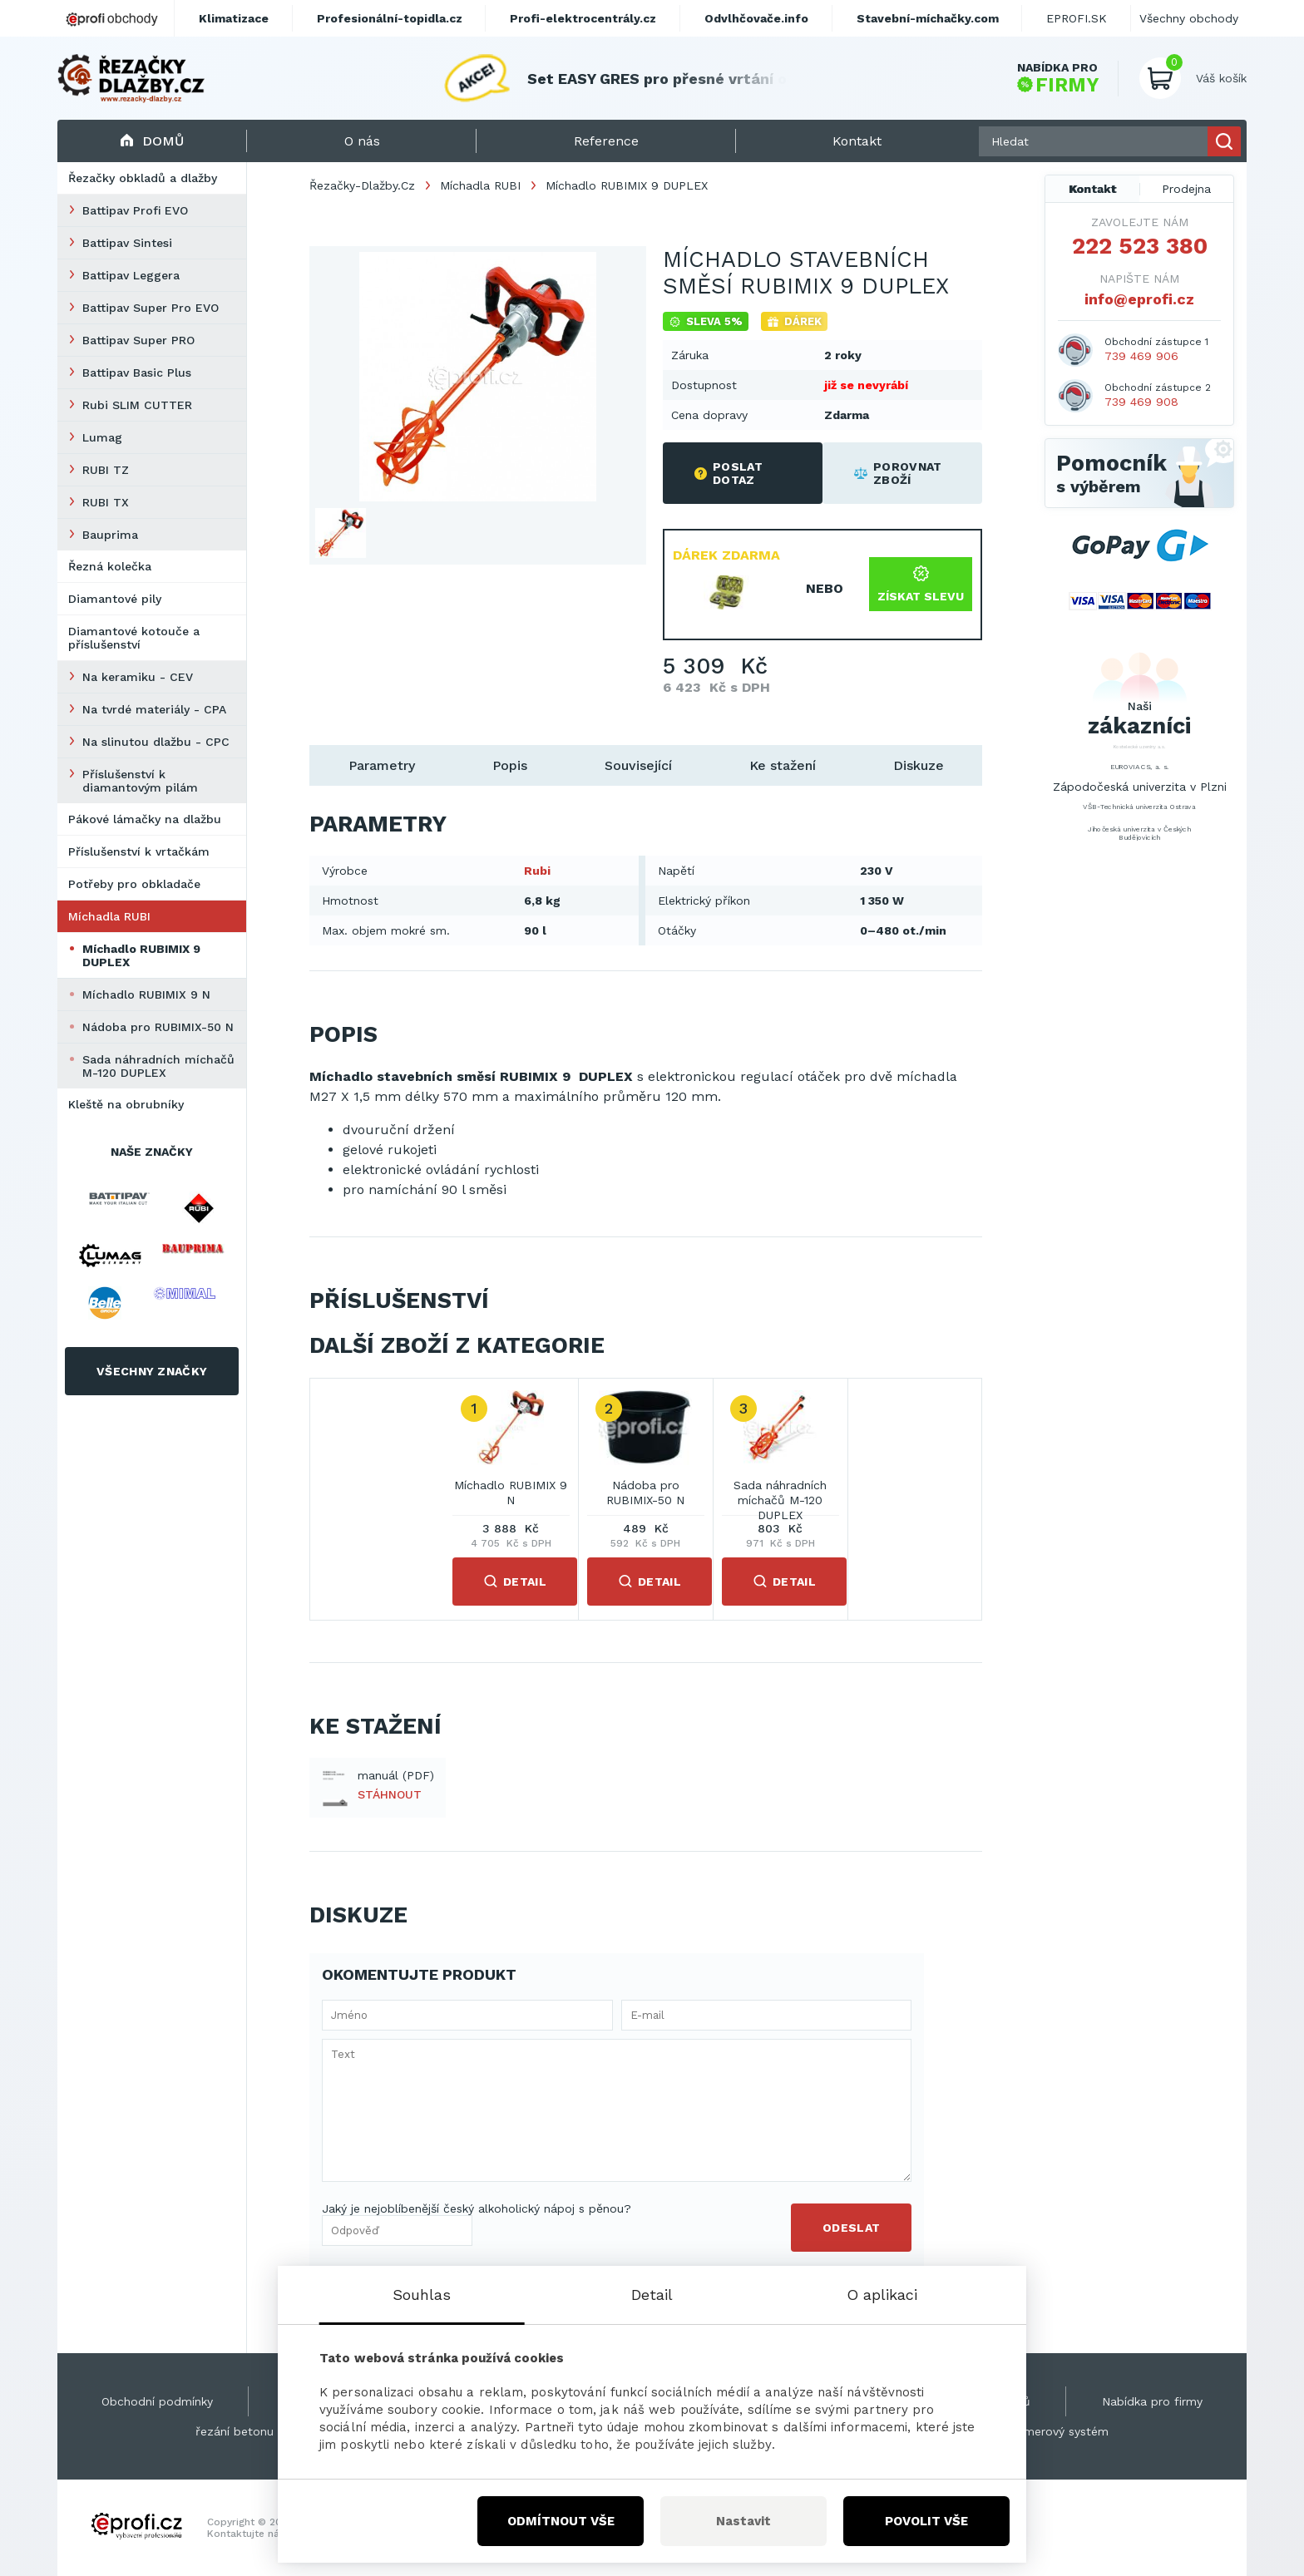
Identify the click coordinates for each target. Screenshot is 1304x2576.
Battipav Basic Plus (136, 372)
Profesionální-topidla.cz (389, 18)
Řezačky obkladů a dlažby (142, 178)
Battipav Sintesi (127, 242)
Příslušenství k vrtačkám (139, 851)
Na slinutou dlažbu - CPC (156, 741)
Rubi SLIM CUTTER (137, 405)
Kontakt (1092, 188)
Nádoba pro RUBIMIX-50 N (158, 1027)
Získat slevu (920, 584)
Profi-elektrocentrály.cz (583, 18)
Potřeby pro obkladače (134, 884)
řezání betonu (234, 2431)
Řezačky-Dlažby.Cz (362, 185)
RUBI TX (105, 502)
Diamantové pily (114, 598)
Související (638, 765)
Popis (509, 765)
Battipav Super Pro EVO (150, 307)
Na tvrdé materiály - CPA (154, 709)
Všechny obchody (1188, 18)
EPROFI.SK (1076, 18)
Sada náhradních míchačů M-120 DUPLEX (158, 1066)
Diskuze (918, 765)
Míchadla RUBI (109, 916)
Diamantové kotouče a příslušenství (134, 637)
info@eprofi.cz (1139, 299)
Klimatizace (234, 18)
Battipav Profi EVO (135, 210)
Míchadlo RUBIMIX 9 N (146, 994)
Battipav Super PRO (138, 340)
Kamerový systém (1059, 2431)
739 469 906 (1141, 356)
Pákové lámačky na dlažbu (144, 819)
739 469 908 (1141, 401)
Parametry (381, 765)
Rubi (537, 870)
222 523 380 (1140, 246)
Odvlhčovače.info (756, 18)
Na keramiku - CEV (137, 676)
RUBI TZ (105, 469)
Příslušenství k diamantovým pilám (140, 780)
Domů (152, 141)
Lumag (102, 437)
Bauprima (110, 534)
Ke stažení (782, 765)
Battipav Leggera (131, 275)
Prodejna (1186, 188)
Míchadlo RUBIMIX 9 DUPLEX (141, 955)
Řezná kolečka (109, 566)
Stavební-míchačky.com (928, 18)
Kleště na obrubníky (126, 1104)
